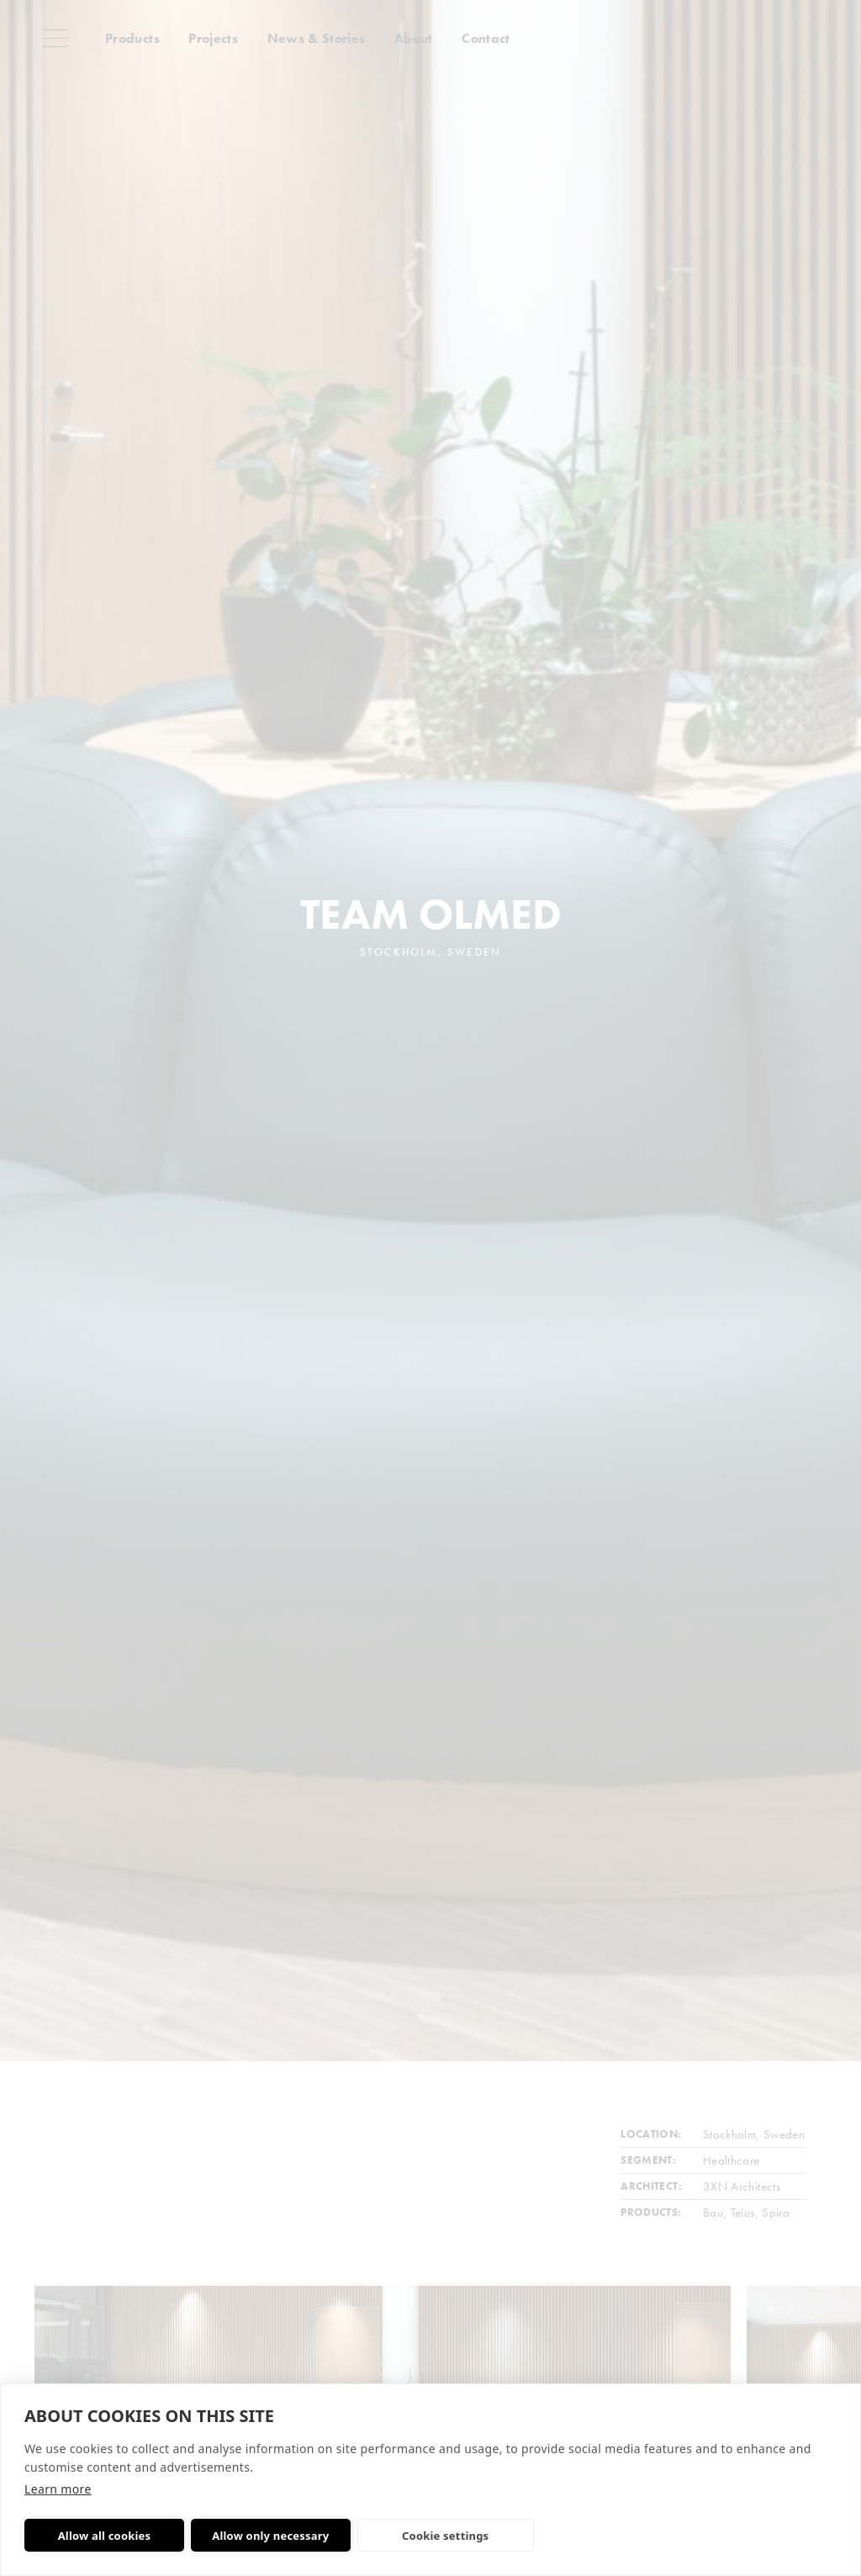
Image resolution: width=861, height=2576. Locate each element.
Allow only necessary (270, 2535)
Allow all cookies (104, 2535)
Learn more (58, 2489)
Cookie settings (445, 2535)
